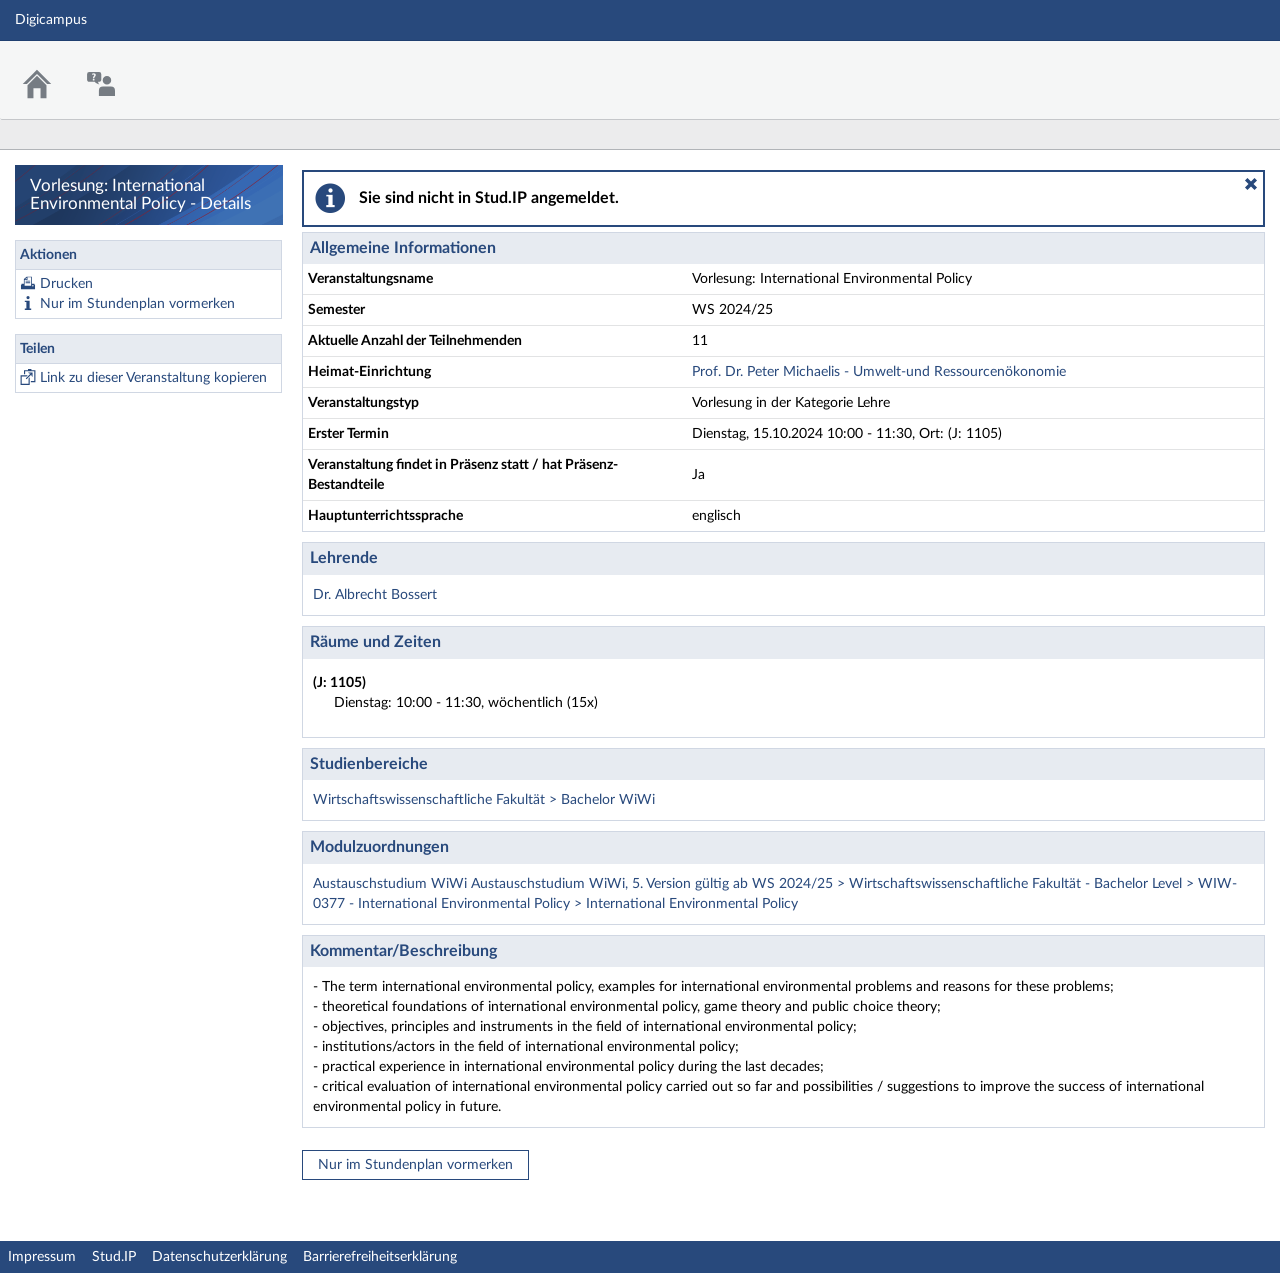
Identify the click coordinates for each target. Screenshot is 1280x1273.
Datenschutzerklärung (219, 1257)
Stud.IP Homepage (1203, 67)
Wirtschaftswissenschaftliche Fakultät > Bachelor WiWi (484, 800)
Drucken (66, 284)
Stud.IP (114, 1257)
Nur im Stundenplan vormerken (137, 304)
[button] (1251, 184)
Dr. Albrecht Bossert (375, 595)
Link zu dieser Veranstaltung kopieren (153, 378)
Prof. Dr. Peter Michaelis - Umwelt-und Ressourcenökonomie (879, 372)
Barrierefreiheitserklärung (380, 1257)
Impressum (42, 1257)
